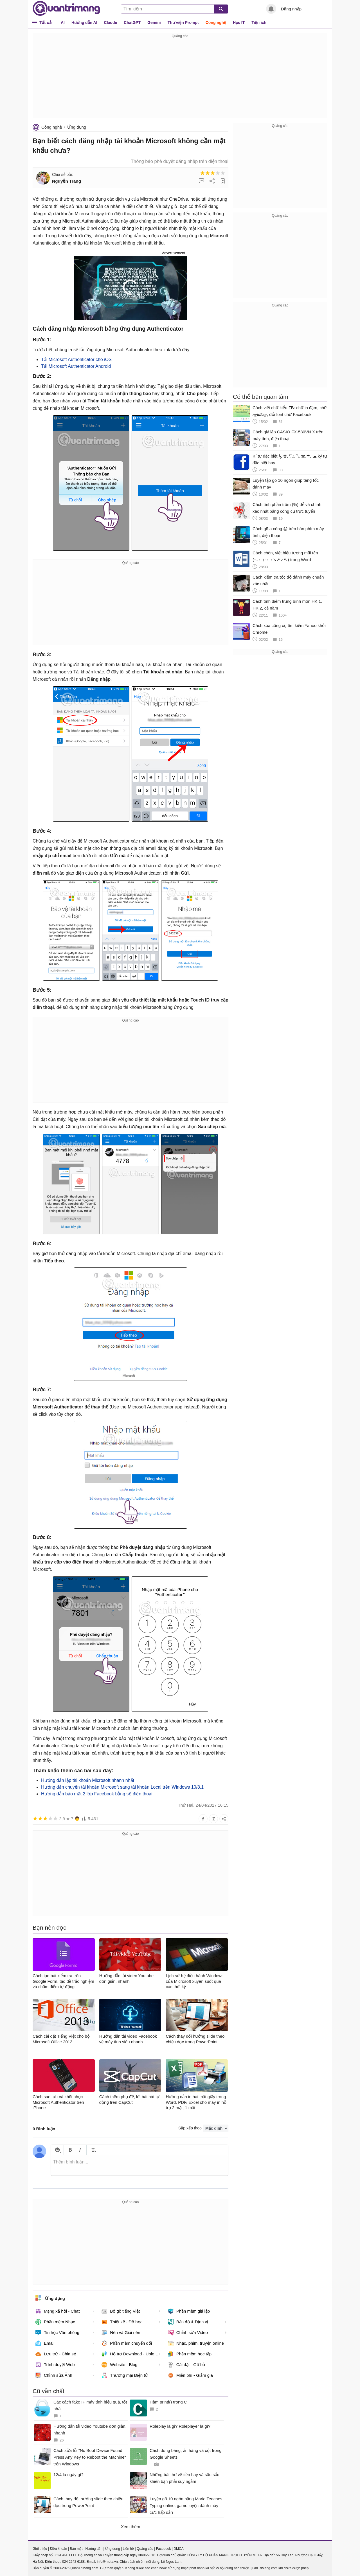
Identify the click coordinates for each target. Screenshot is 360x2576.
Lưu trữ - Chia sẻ (55, 2354)
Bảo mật (76, 2549)
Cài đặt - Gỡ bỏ (186, 2364)
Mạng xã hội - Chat (57, 2311)
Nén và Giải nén (121, 2332)
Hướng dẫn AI (84, 22)
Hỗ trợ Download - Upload (130, 2354)
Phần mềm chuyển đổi (127, 2343)
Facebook (163, 2549)
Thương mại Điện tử (125, 2375)
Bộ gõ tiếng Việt (121, 2311)
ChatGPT (132, 22)
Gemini (154, 22)
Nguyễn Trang (66, 181)
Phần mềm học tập (190, 2354)
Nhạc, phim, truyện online (196, 2343)
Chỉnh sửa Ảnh (53, 2375)
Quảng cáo (145, 2549)
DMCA (178, 2549)
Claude (110, 22)
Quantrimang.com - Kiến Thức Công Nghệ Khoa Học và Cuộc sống (66, 8)
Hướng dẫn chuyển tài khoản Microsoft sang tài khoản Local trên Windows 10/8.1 (122, 1787)
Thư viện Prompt (183, 22)
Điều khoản (58, 2549)
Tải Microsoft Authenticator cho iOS (76, 359)
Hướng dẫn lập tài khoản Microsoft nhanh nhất (87, 1780)
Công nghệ (216, 22)
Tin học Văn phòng (57, 2332)
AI (63, 22)
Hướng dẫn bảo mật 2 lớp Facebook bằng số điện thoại (96, 1793)
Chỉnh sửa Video (188, 2332)
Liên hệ (128, 2549)
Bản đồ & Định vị (188, 2322)
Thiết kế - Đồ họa (122, 2322)
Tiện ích (258, 22)
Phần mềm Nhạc (55, 2322)
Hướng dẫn (93, 2549)
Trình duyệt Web (55, 2364)
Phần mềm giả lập (189, 2311)
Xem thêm (130, 2526)
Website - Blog (119, 2364)
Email (45, 2343)
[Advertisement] (180, 78)
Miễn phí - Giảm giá (190, 2375)
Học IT (239, 22)
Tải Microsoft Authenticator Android (76, 366)
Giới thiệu (40, 2549)
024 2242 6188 (73, 2562)
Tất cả (45, 22)
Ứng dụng (76, 127)
